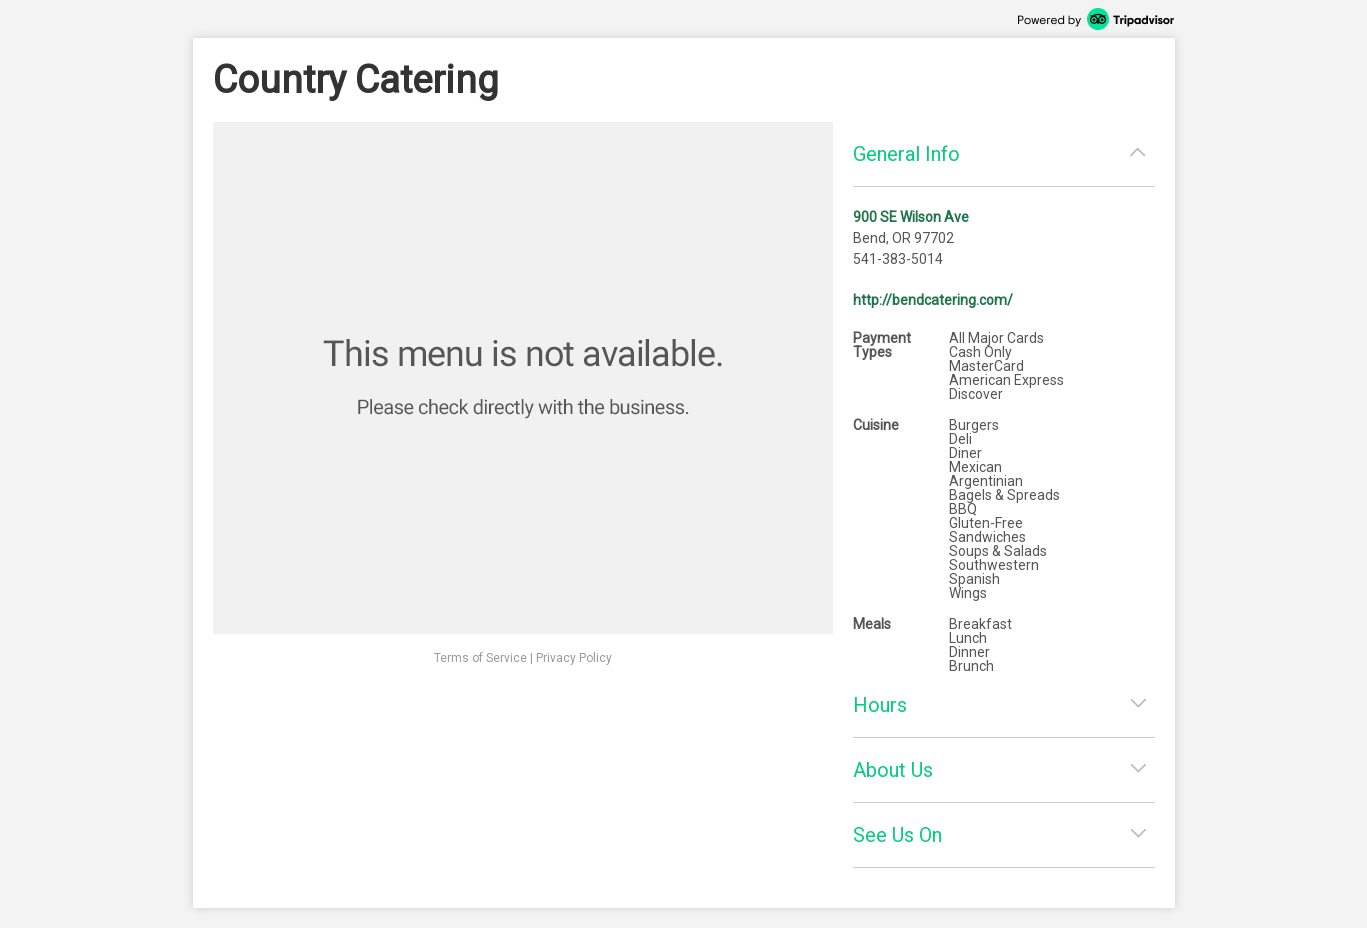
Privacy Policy (574, 658)
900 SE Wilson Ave (911, 217)
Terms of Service (480, 658)
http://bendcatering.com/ (933, 300)
